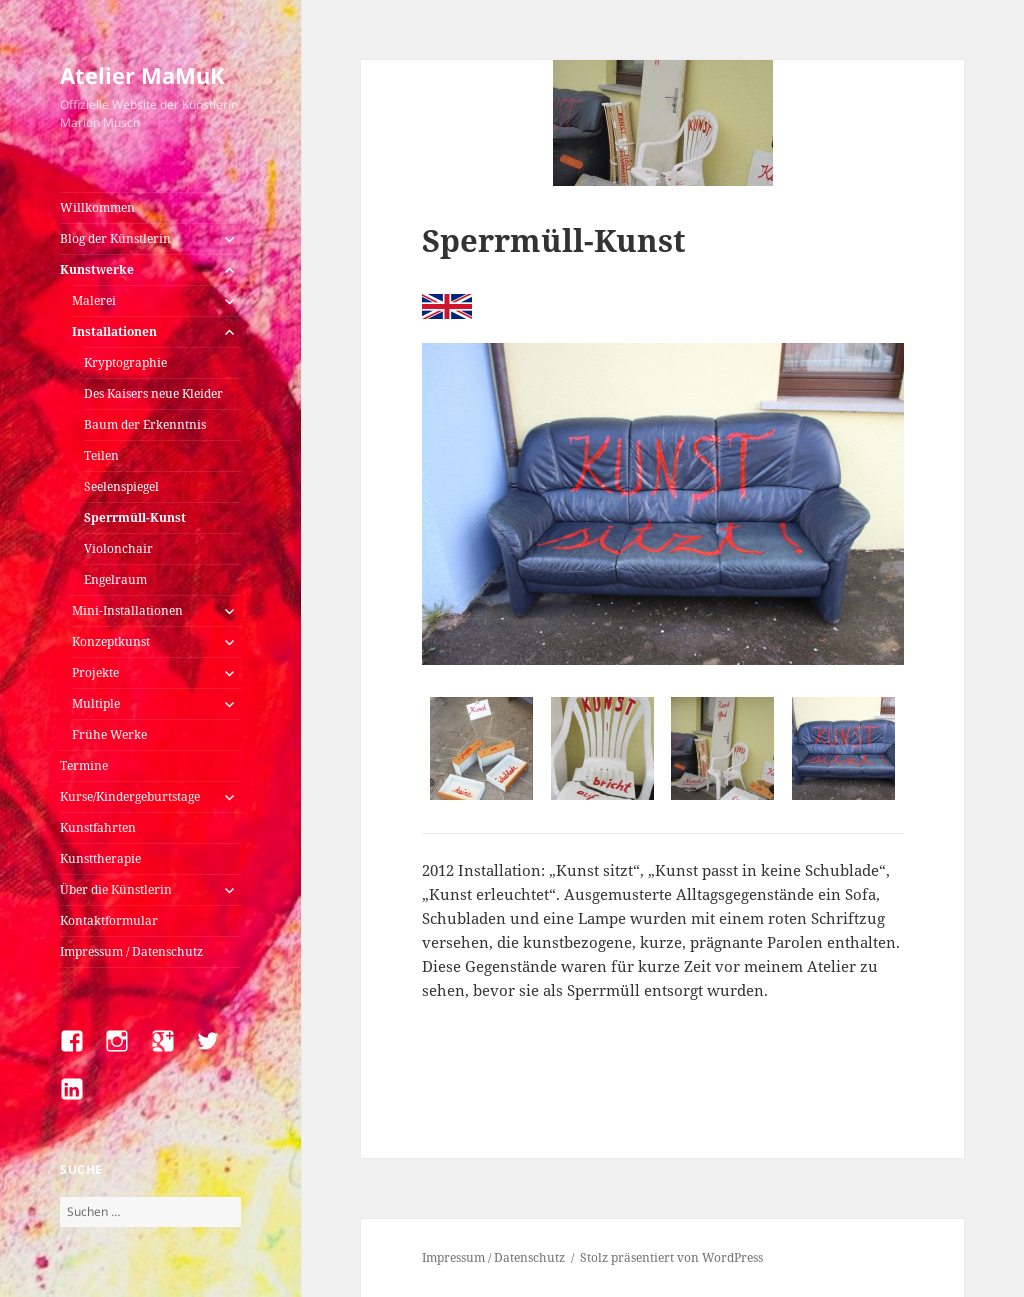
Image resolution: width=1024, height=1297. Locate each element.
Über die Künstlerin (116, 889)
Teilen (101, 455)
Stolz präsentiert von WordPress (671, 1257)
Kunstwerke (97, 269)
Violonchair (118, 548)
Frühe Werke (109, 734)
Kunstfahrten (98, 827)
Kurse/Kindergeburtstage (130, 796)
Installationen (114, 331)
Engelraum (115, 579)
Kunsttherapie (100, 858)
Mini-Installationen (127, 610)
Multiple (96, 703)
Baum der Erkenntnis (145, 424)
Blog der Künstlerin (115, 238)
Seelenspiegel (121, 486)
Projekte (95, 672)
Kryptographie (125, 362)
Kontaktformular (109, 920)
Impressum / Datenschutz (131, 951)
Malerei (94, 300)
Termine (84, 765)
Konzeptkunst (111, 641)
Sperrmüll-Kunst (135, 517)
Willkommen (97, 207)
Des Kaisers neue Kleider (153, 393)
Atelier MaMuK (142, 75)
